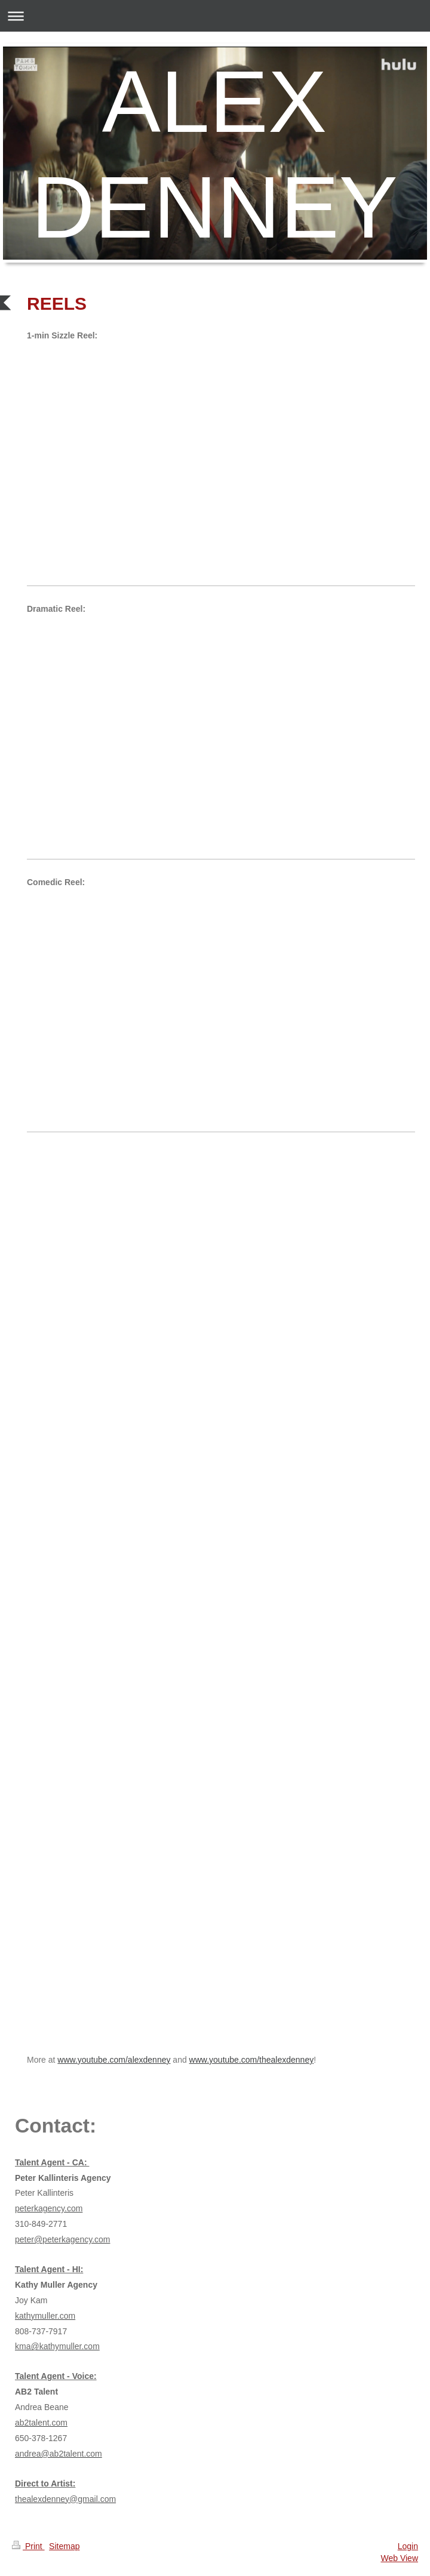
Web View (399, 2558)
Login (408, 2546)
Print (28, 2546)
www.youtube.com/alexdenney (113, 2060)
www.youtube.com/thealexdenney (251, 2060)
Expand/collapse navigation (215, 16)
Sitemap (64, 2546)
